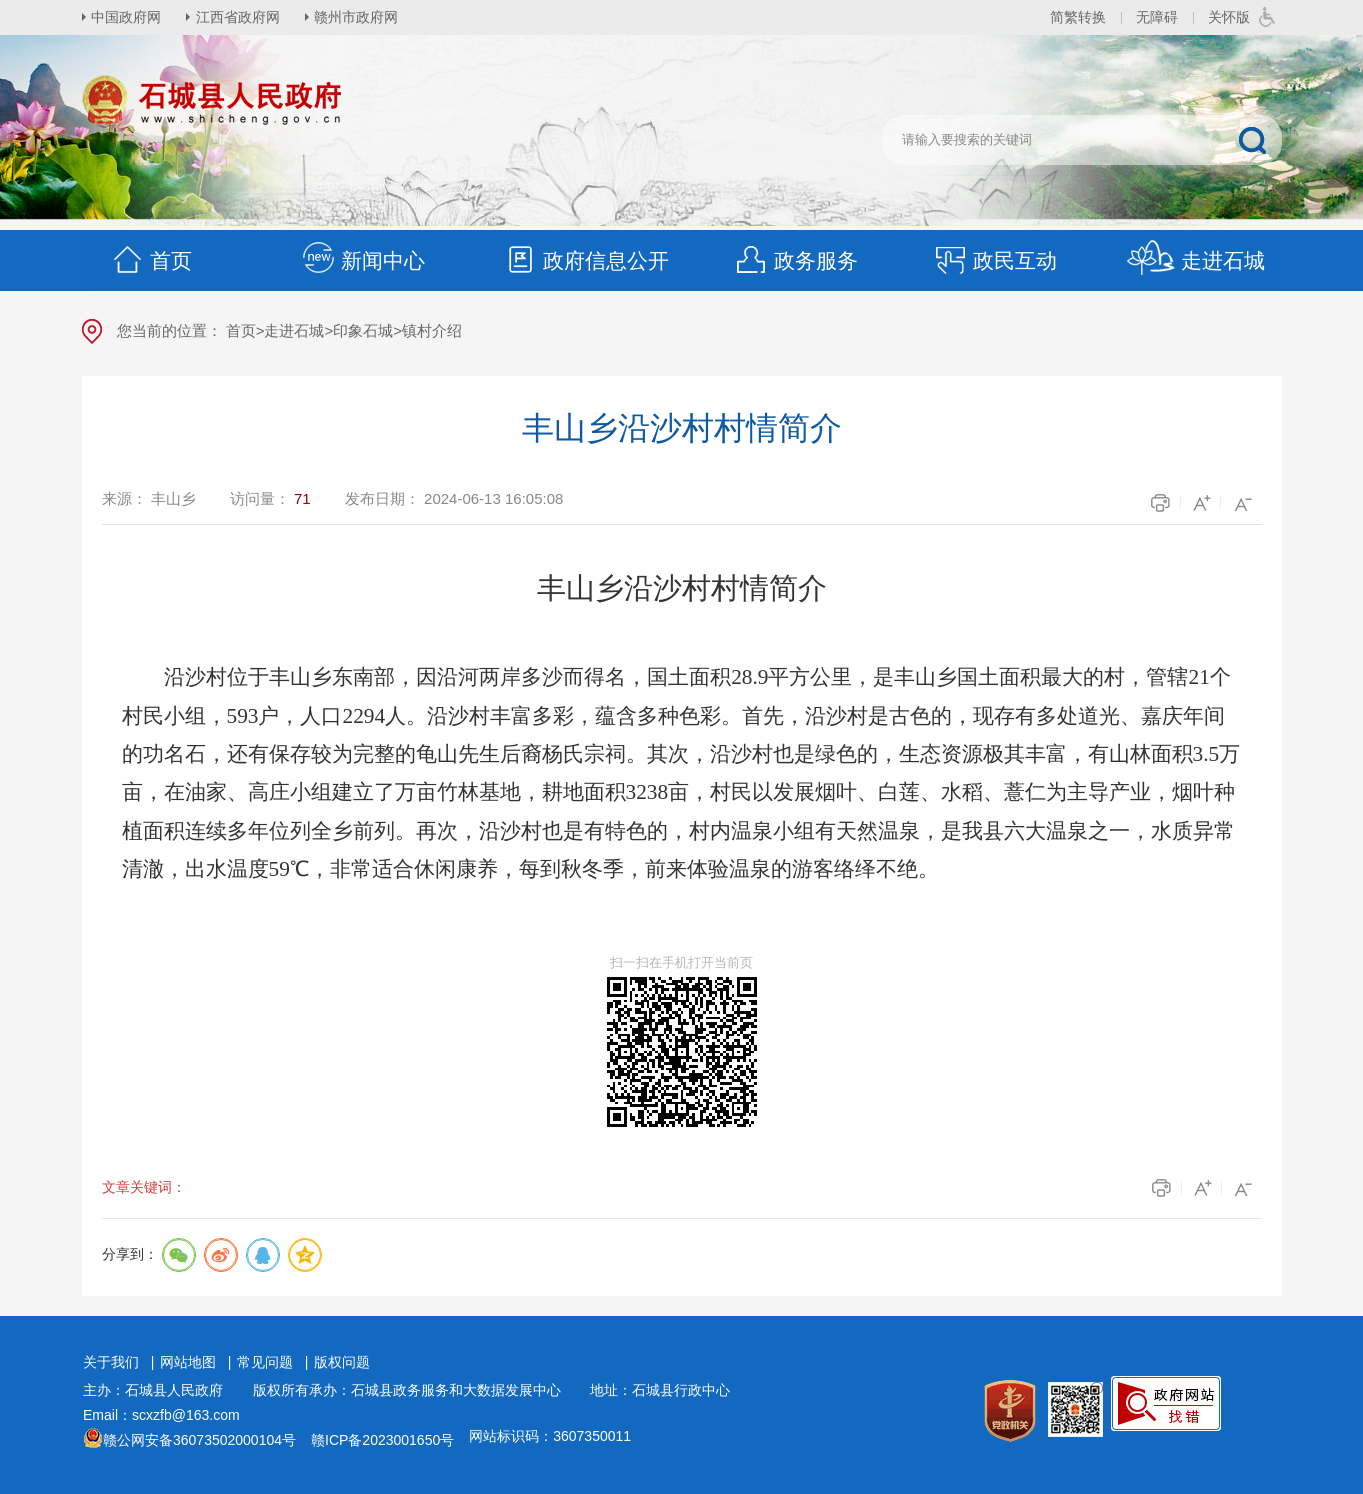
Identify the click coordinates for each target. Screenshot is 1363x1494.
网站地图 (188, 1362)
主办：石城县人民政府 (160, 1390)
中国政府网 (127, 17)
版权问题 (342, 1362)
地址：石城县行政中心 (660, 1390)
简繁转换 (1078, 17)
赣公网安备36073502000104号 (199, 1440)
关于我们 (111, 1362)
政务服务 (796, 260)
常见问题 (265, 1362)
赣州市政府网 (358, 17)
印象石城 (363, 330)
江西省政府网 (239, 17)
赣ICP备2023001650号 (382, 1440)
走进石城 (1195, 260)
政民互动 (995, 260)
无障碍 (1157, 17)
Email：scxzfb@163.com (161, 1415)
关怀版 (1229, 17)
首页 (151, 260)
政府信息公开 (586, 260)
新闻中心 (363, 260)
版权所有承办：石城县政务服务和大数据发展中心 (414, 1390)
